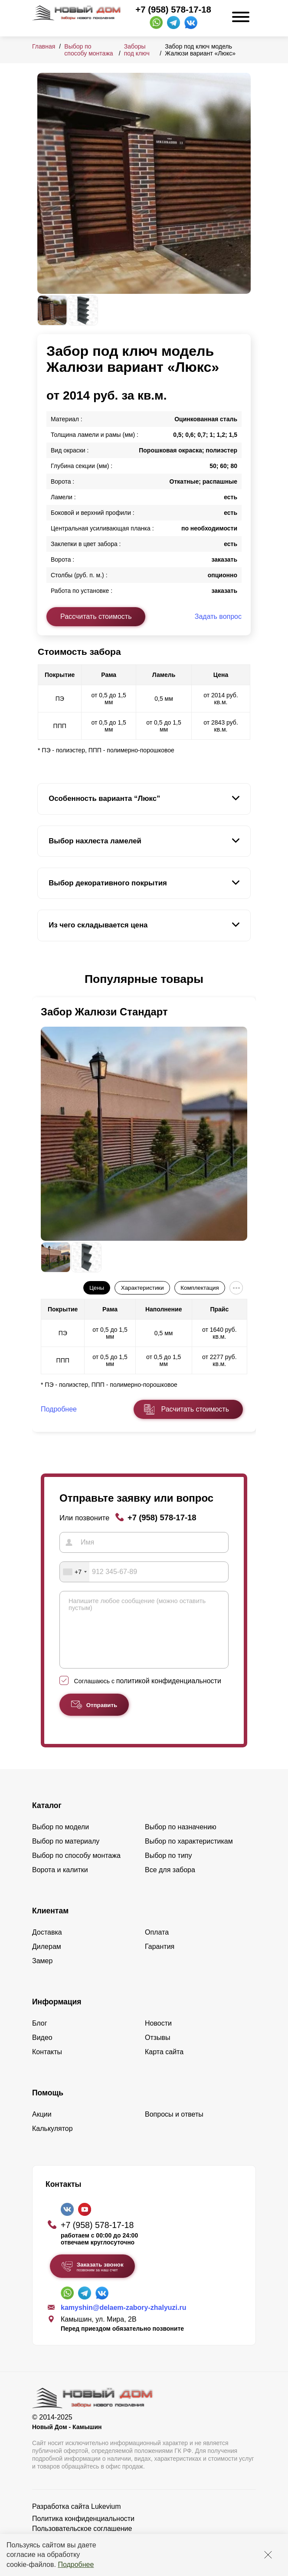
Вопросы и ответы (174, 2127)
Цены (96, 1288)
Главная (43, 46)
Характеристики (142, 1288)
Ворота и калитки (60, 1882)
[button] (42, 979)
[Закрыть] (268, 2555)
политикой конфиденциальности (168, 1694)
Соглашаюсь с (147, 1694)
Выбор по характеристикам (189, 1854)
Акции (42, 2127)
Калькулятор (52, 2141)
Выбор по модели (60, 1840)
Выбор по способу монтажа (88, 50)
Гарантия (159, 1959)
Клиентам (50, 1923)
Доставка (47, 1945)
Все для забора (170, 1882)
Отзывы (157, 2050)
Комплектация (199, 1288)
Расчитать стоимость (195, 1409)
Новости (158, 2036)
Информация (57, 2014)
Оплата (157, 1945)
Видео (42, 2050)
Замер (42, 1974)
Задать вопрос (218, 616)
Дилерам (46, 1959)
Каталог (47, 1818)
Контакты (47, 2065)
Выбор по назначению (180, 1840)
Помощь (47, 2105)
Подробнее (76, 2564)
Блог (39, 2036)
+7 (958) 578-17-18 (173, 9)
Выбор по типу (168, 1868)
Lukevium (106, 2519)
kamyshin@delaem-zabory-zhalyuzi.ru (123, 2320)
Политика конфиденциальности (83, 2531)
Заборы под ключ (137, 50)
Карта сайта (164, 2065)
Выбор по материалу (65, 1854)
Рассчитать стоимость (95, 616)
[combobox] (74, 1572)
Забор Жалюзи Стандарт (104, 1012)
